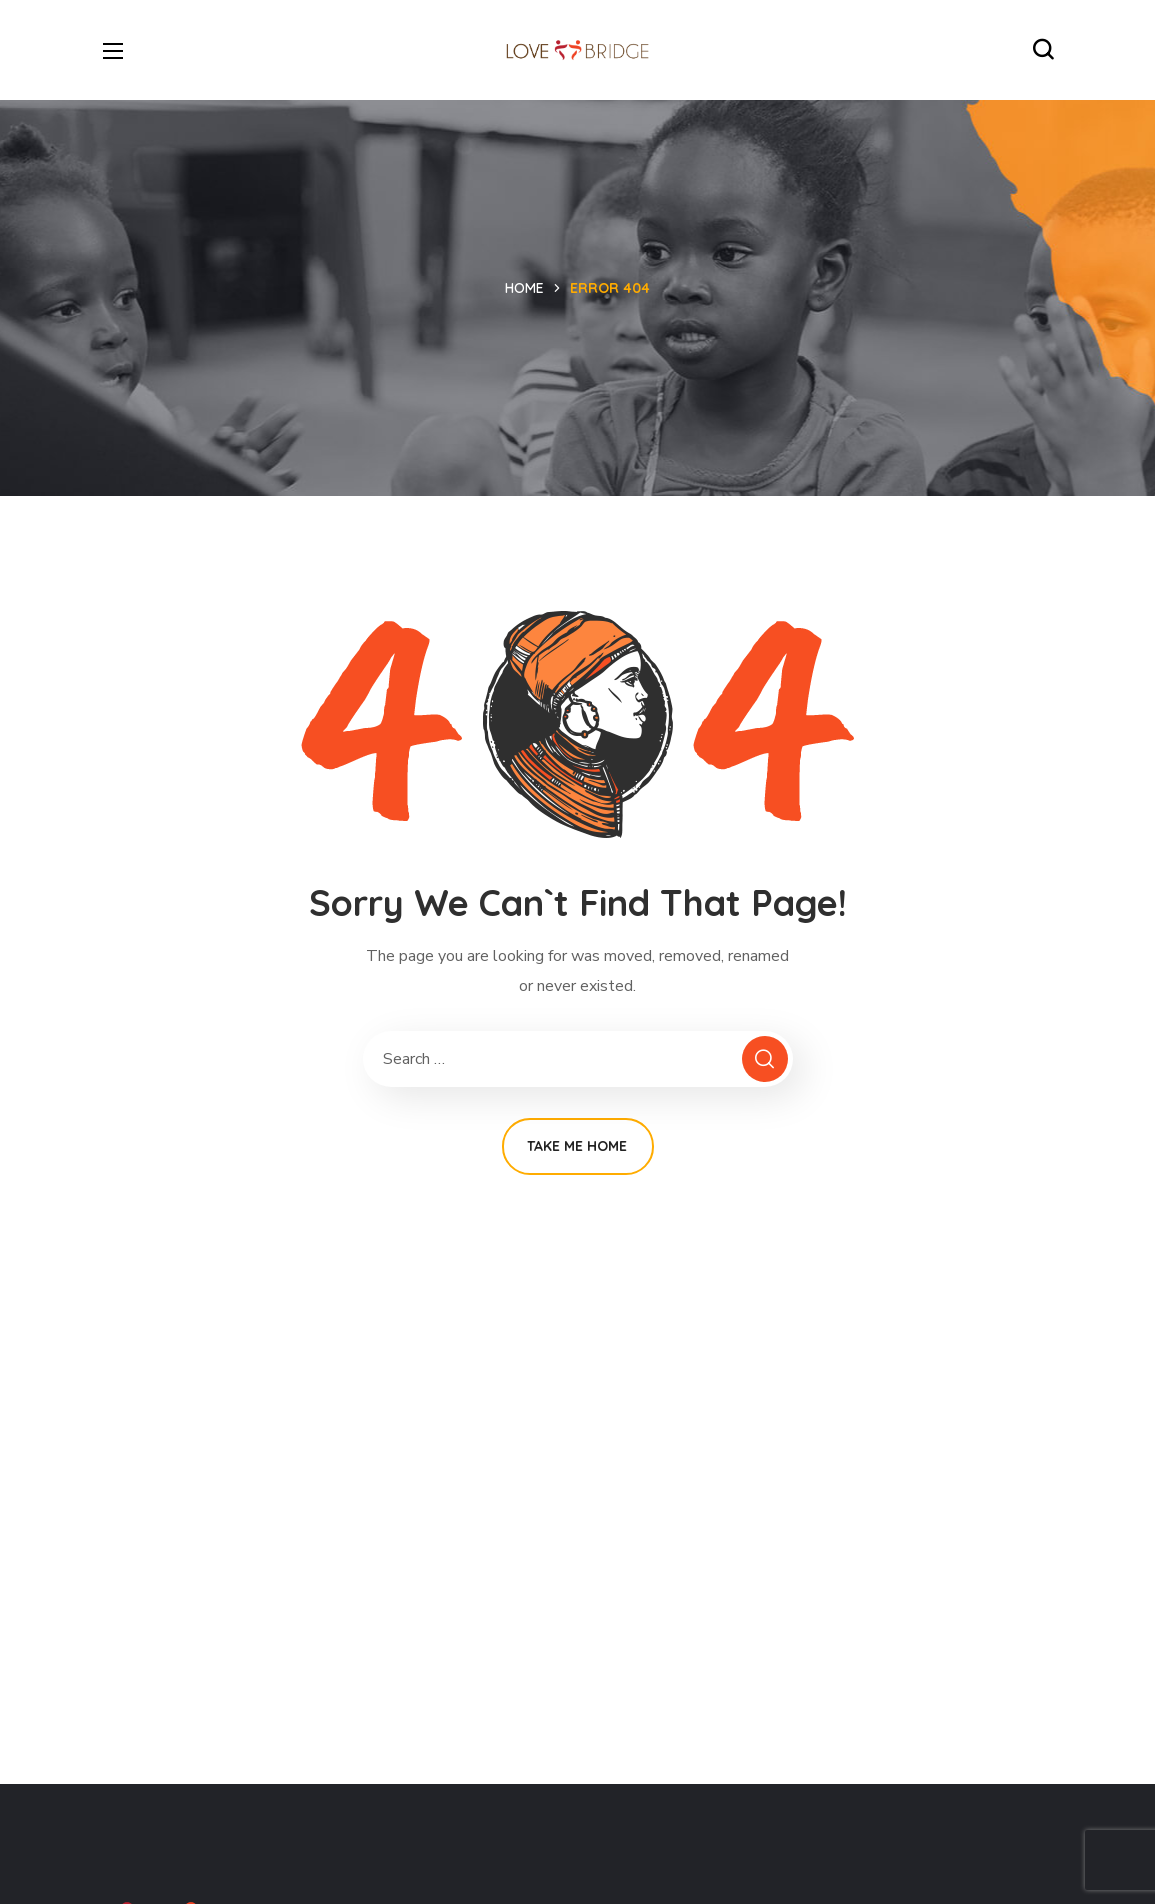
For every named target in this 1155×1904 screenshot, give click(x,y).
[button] (1043, 50)
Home (524, 288)
